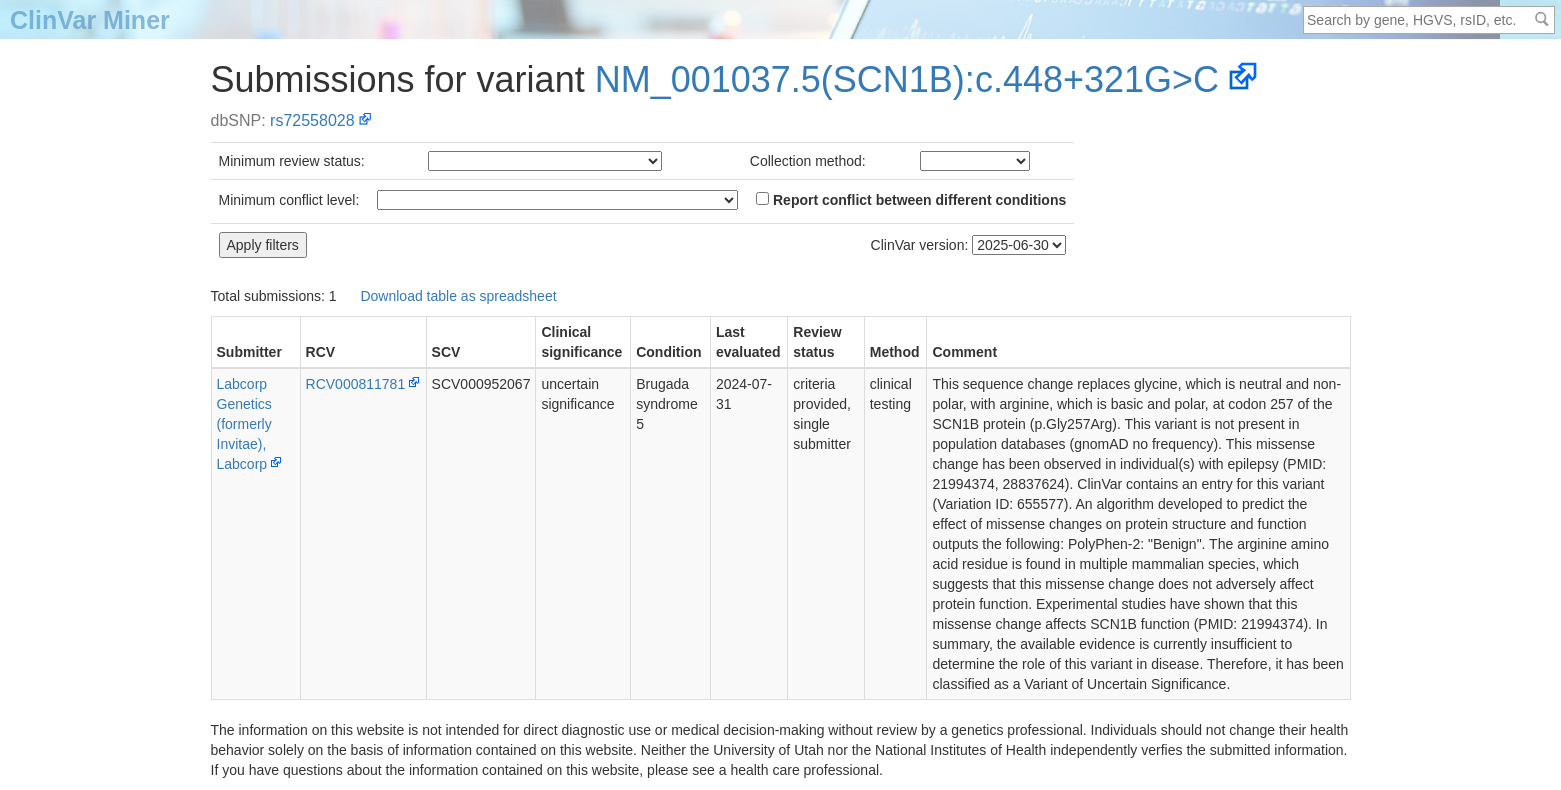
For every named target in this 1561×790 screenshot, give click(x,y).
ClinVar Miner (90, 20)
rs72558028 (312, 120)
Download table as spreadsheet (458, 296)
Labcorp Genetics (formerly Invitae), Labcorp (244, 424)
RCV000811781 (356, 384)
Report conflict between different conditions (911, 200)
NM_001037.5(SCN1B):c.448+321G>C (907, 79)
